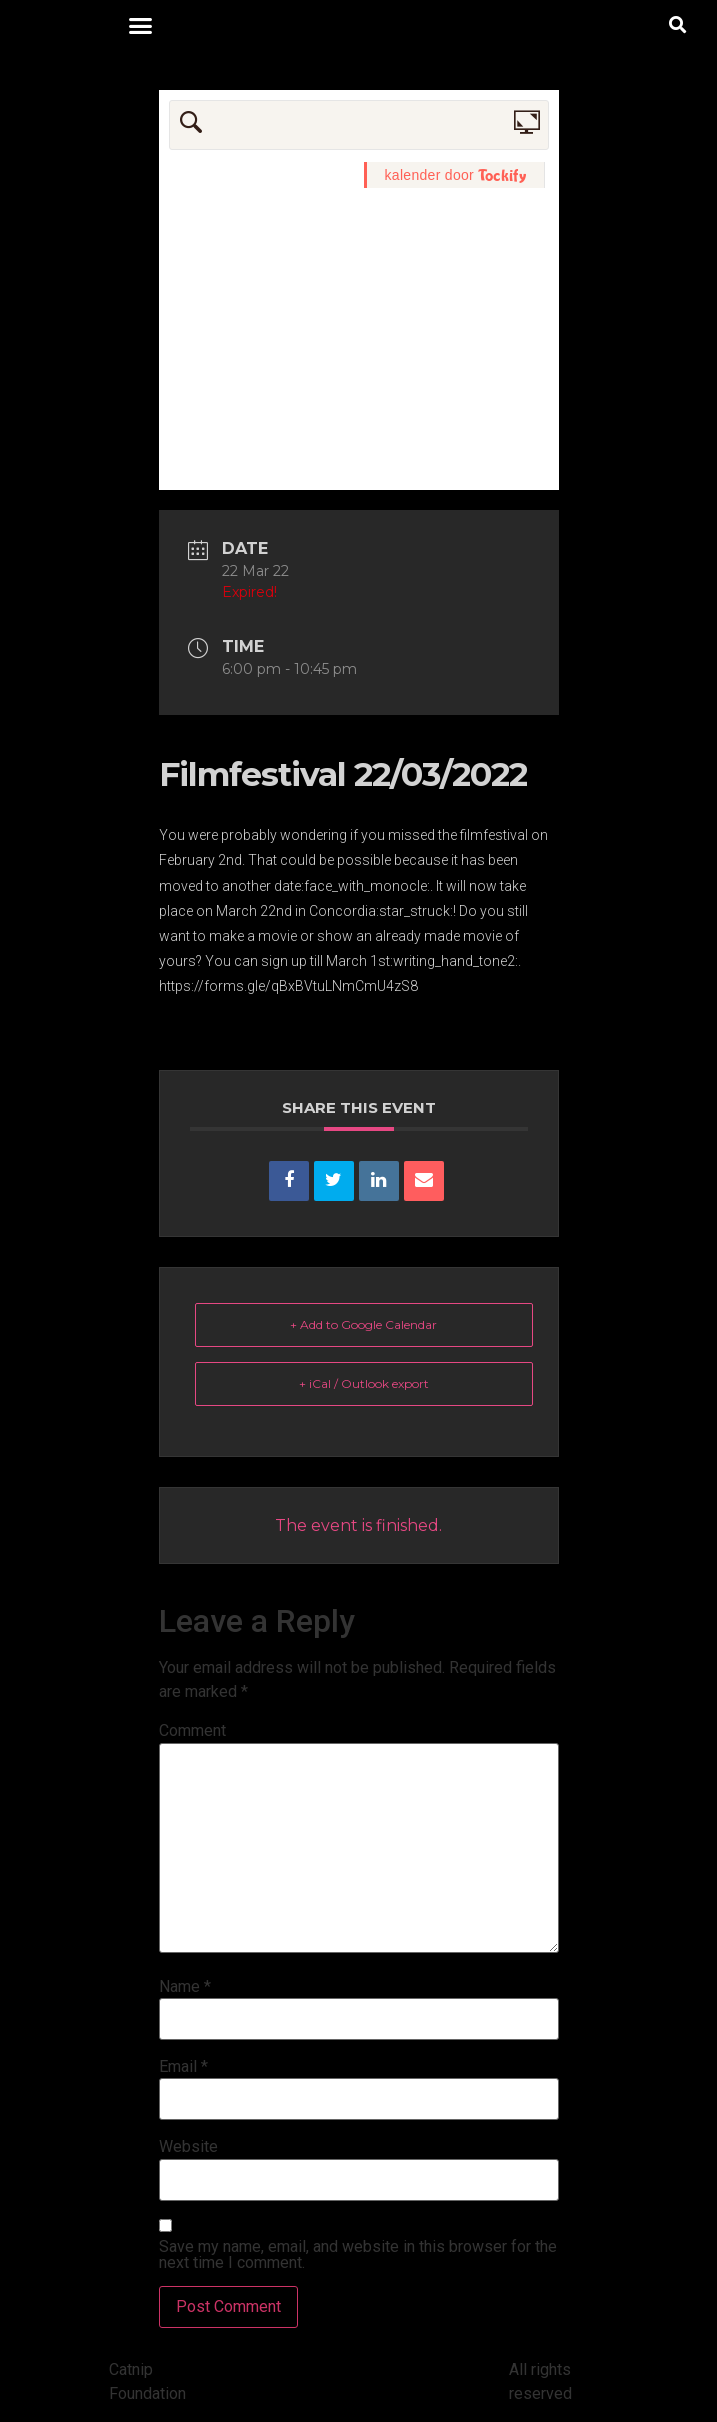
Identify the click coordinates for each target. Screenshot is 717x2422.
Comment (192, 1731)
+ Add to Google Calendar (363, 1324)
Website (188, 2147)
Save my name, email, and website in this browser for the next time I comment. (358, 2255)
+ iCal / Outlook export (364, 1383)
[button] (141, 25)
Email (183, 2067)
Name (185, 1987)
